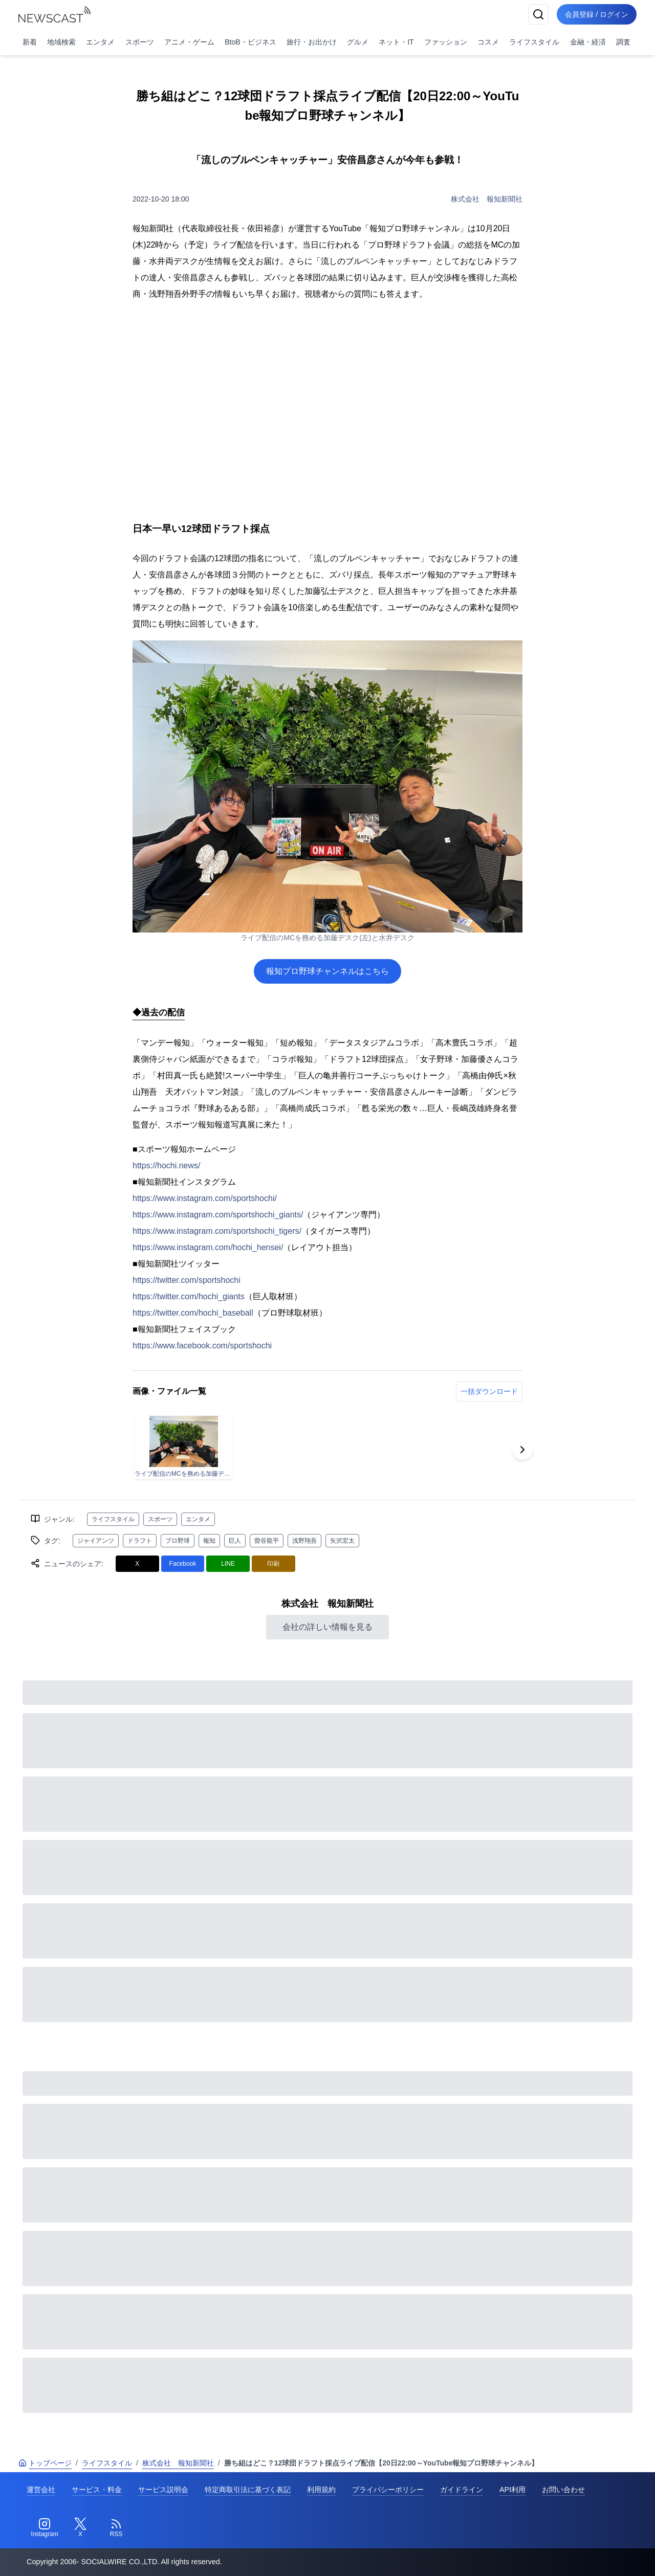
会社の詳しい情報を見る (327, 1627)
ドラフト (139, 1540)
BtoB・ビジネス (250, 42)
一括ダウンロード (489, 1391)
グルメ (357, 42)
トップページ (45, 2463)
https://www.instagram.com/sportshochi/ (205, 1198)
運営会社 (41, 2489)
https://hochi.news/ (167, 1165)
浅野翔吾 (304, 1540)
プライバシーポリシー (388, 2489)
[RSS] (116, 2528)
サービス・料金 (97, 2489)
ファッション (445, 42)
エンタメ (100, 42)
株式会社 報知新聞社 (486, 199)
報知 (209, 1540)
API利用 (512, 2489)
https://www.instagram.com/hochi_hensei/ (208, 1247)
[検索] (538, 14)
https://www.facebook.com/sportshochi (202, 1345)
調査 (623, 42)
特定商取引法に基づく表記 (248, 2489)
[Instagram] (44, 2528)
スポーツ (139, 42)
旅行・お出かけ (312, 42)
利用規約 (321, 2489)
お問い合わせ (563, 2489)
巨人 (235, 1540)
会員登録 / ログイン (596, 14)
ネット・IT (396, 42)
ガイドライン (461, 2489)
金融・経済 (588, 42)
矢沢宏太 (342, 1540)
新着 (30, 42)
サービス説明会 (163, 2489)
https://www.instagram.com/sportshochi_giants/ (218, 1214)
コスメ (488, 42)
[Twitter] (80, 2528)
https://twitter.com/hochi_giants (189, 1296)
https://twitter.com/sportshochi (187, 1280)
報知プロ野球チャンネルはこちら (327, 971)
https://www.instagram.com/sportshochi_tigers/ (217, 1231)
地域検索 (61, 42)
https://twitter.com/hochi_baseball (193, 1312)
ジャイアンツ (95, 1540)
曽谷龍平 (266, 1540)
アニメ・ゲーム (189, 42)
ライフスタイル (534, 42)
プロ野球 (177, 1540)
